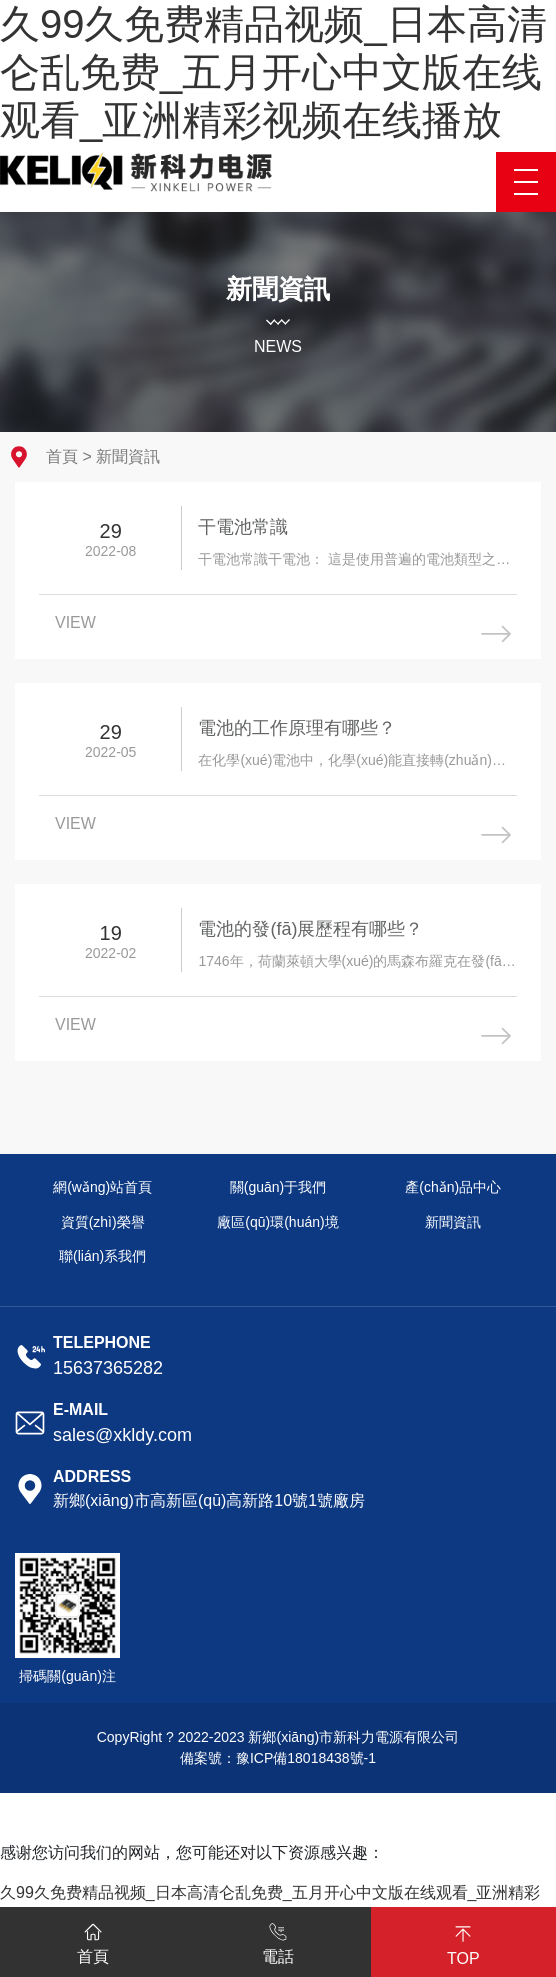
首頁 (62, 456)
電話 (278, 1940)
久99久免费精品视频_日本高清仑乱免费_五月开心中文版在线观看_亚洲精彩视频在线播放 (273, 72)
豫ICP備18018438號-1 (306, 1758)
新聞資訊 (128, 456)
